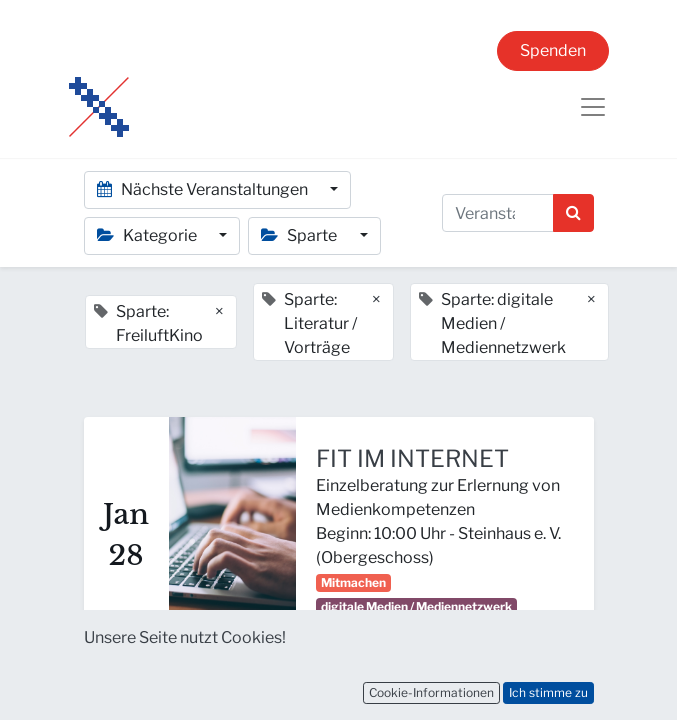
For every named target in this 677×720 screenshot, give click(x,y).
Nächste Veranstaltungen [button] (204, 189)
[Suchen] (573, 213)
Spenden (553, 50)
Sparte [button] (300, 235)
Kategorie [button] (148, 235)
